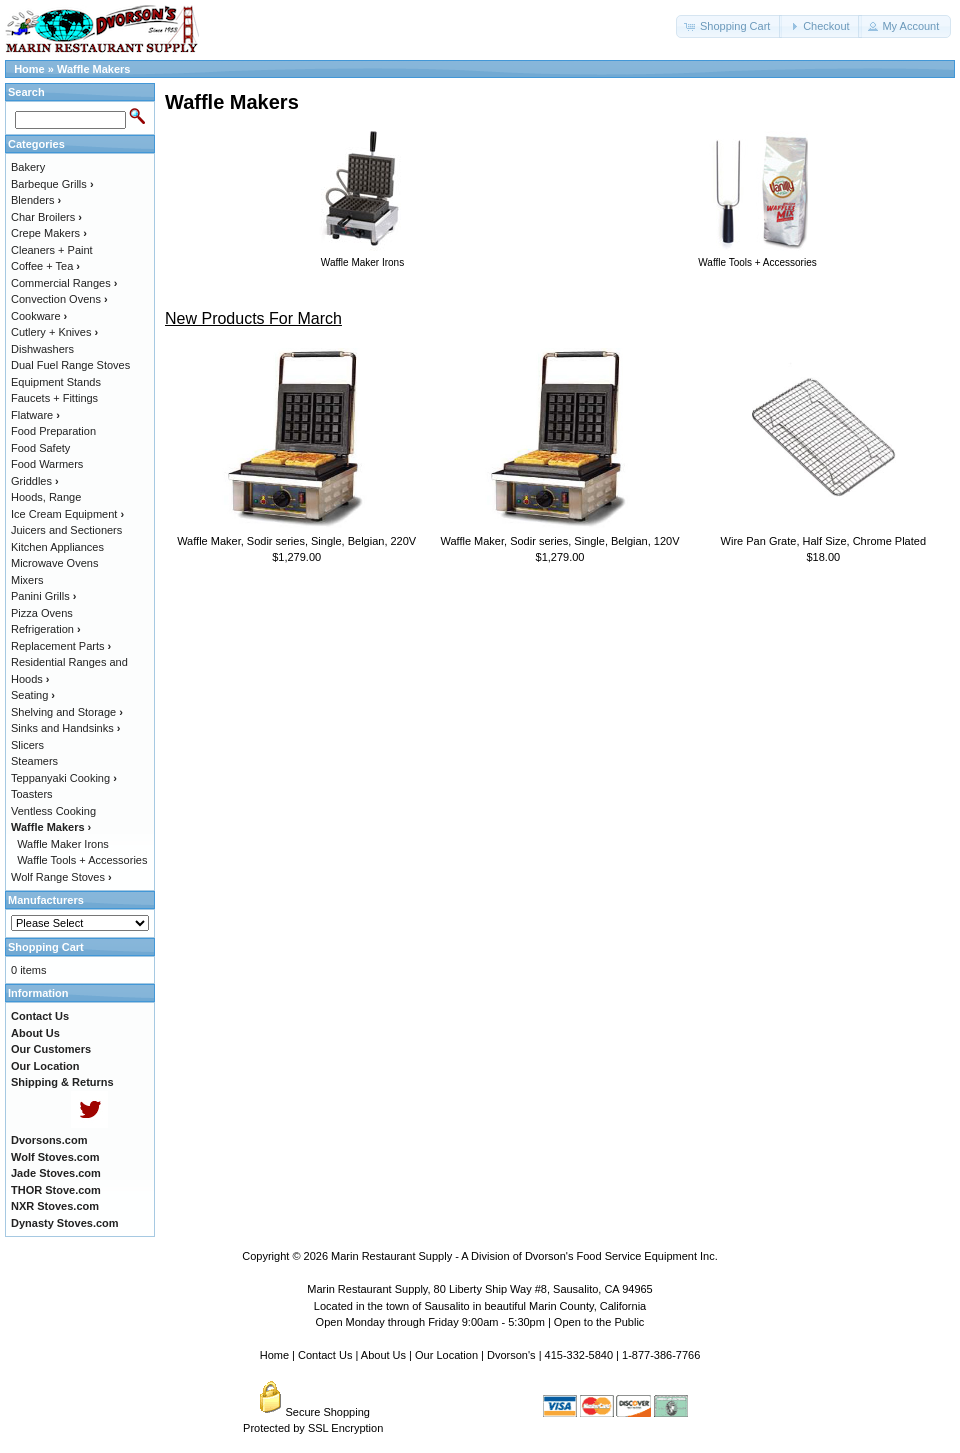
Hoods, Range (46, 497)
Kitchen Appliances (57, 547)
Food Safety (40, 448)
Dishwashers (42, 349)
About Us (383, 1355)
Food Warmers (47, 464)
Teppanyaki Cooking (64, 778)
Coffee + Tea (45, 266)
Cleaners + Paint (52, 250)
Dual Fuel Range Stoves (70, 365)
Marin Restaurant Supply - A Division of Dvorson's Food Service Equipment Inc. (524, 1256)
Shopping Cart (46, 947)
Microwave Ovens (54, 563)
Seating (33, 695)
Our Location (446, 1355)
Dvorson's (511, 1355)
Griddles (35, 481)
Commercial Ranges (64, 283)
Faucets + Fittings (54, 398)
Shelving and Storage (67, 712)
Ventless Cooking (53, 811)
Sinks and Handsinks (65, 728)
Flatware (35, 415)
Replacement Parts (61, 646)
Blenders (36, 200)
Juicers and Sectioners (66, 530)
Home (29, 69)
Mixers (27, 580)
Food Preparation (53, 431)
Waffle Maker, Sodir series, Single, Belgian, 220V (296, 541)
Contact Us (325, 1355)
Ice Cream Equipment (67, 514)
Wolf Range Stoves (61, 877)
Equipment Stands (56, 382)
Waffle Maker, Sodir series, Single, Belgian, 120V (559, 541)
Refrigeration (46, 629)
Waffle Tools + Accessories (82, 860)
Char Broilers (46, 217)
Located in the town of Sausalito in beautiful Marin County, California (480, 1306)
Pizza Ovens (42, 613)
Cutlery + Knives (54, 332)
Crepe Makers (49, 233)
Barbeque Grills (52, 184)
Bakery (28, 167)
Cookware (39, 316)
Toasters (32, 794)
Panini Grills (43, 596)
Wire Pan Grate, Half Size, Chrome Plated (823, 541)
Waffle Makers (94, 69)
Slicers (27, 745)
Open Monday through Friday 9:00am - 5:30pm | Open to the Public (480, 1322)
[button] (729, 26)
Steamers (34, 761)
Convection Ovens (59, 299)
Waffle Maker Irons (63, 844)
